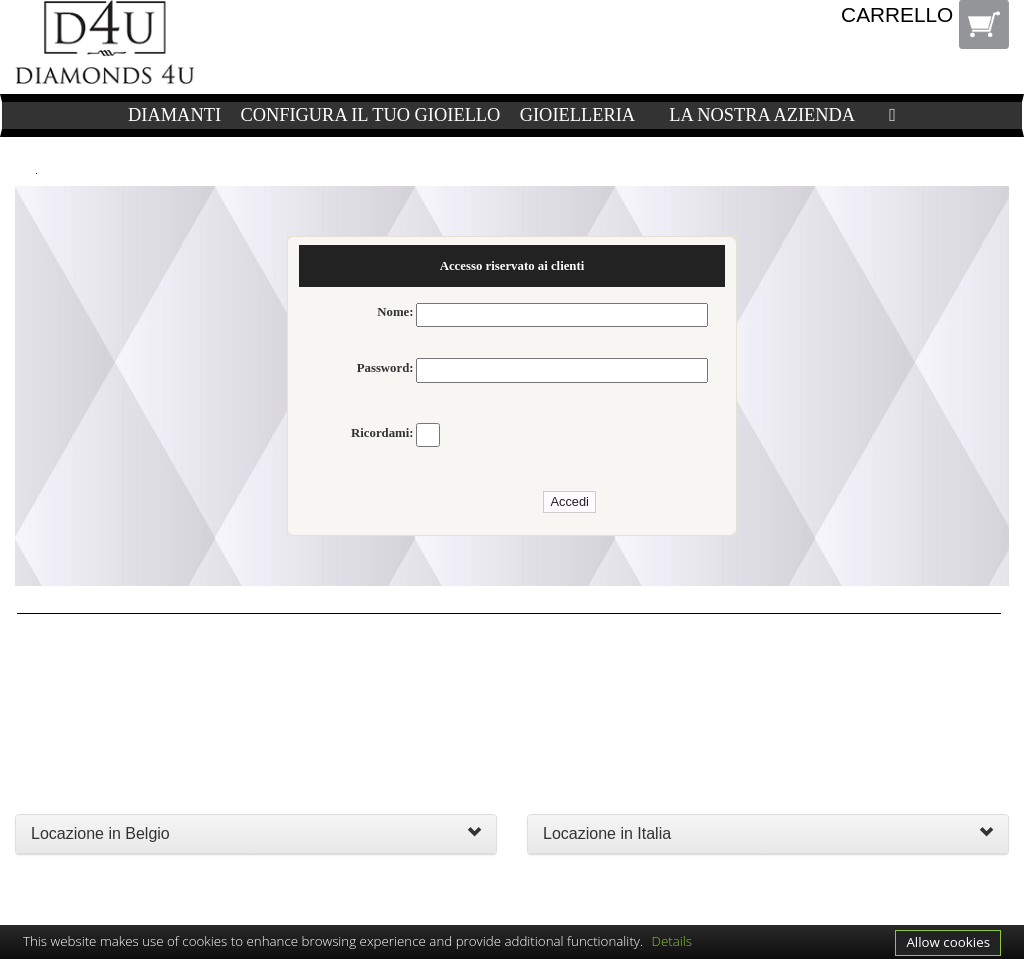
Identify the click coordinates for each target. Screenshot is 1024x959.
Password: (385, 368)
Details (672, 941)
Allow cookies (948, 942)
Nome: (395, 312)
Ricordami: (382, 433)
